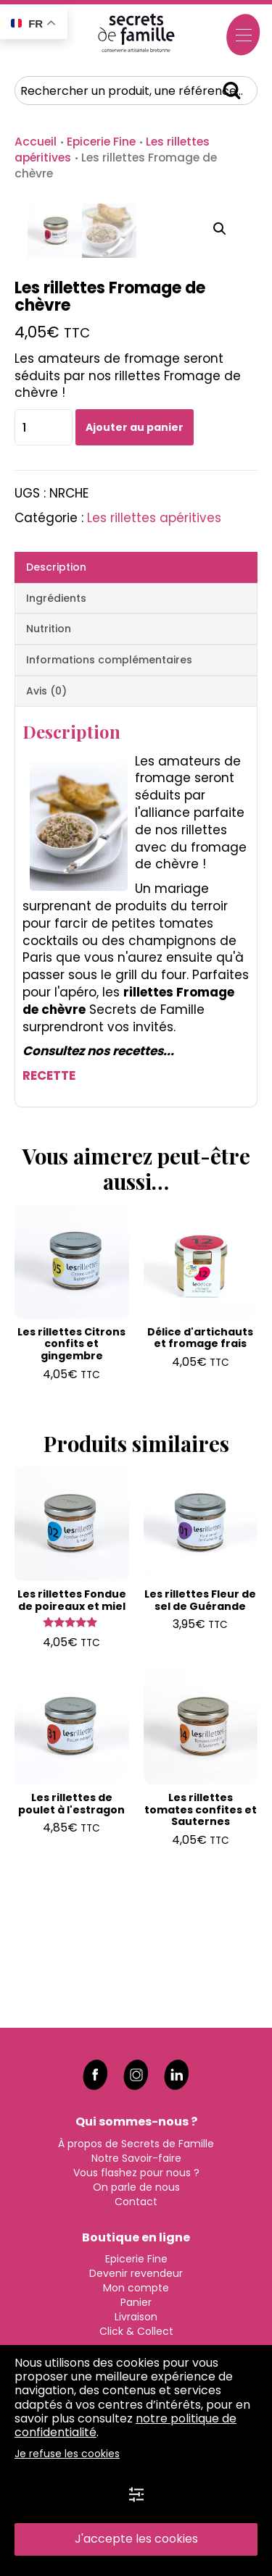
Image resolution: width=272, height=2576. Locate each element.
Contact (136, 2200)
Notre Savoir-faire (136, 2156)
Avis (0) (46, 835)
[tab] (136, 712)
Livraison (136, 2316)
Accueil (36, 141)
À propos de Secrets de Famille (136, 2142)
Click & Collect (136, 2330)
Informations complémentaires (109, 804)
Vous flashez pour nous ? (136, 2171)
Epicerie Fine (101, 141)
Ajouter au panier (135, 572)
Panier (136, 2301)
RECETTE (48, 1220)
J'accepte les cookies (136, 2538)
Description (56, 712)
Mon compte (136, 2287)
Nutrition (48, 773)
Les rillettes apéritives (154, 662)
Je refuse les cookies (67, 2453)
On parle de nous (136, 2185)
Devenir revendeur (136, 2272)
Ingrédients (56, 743)
